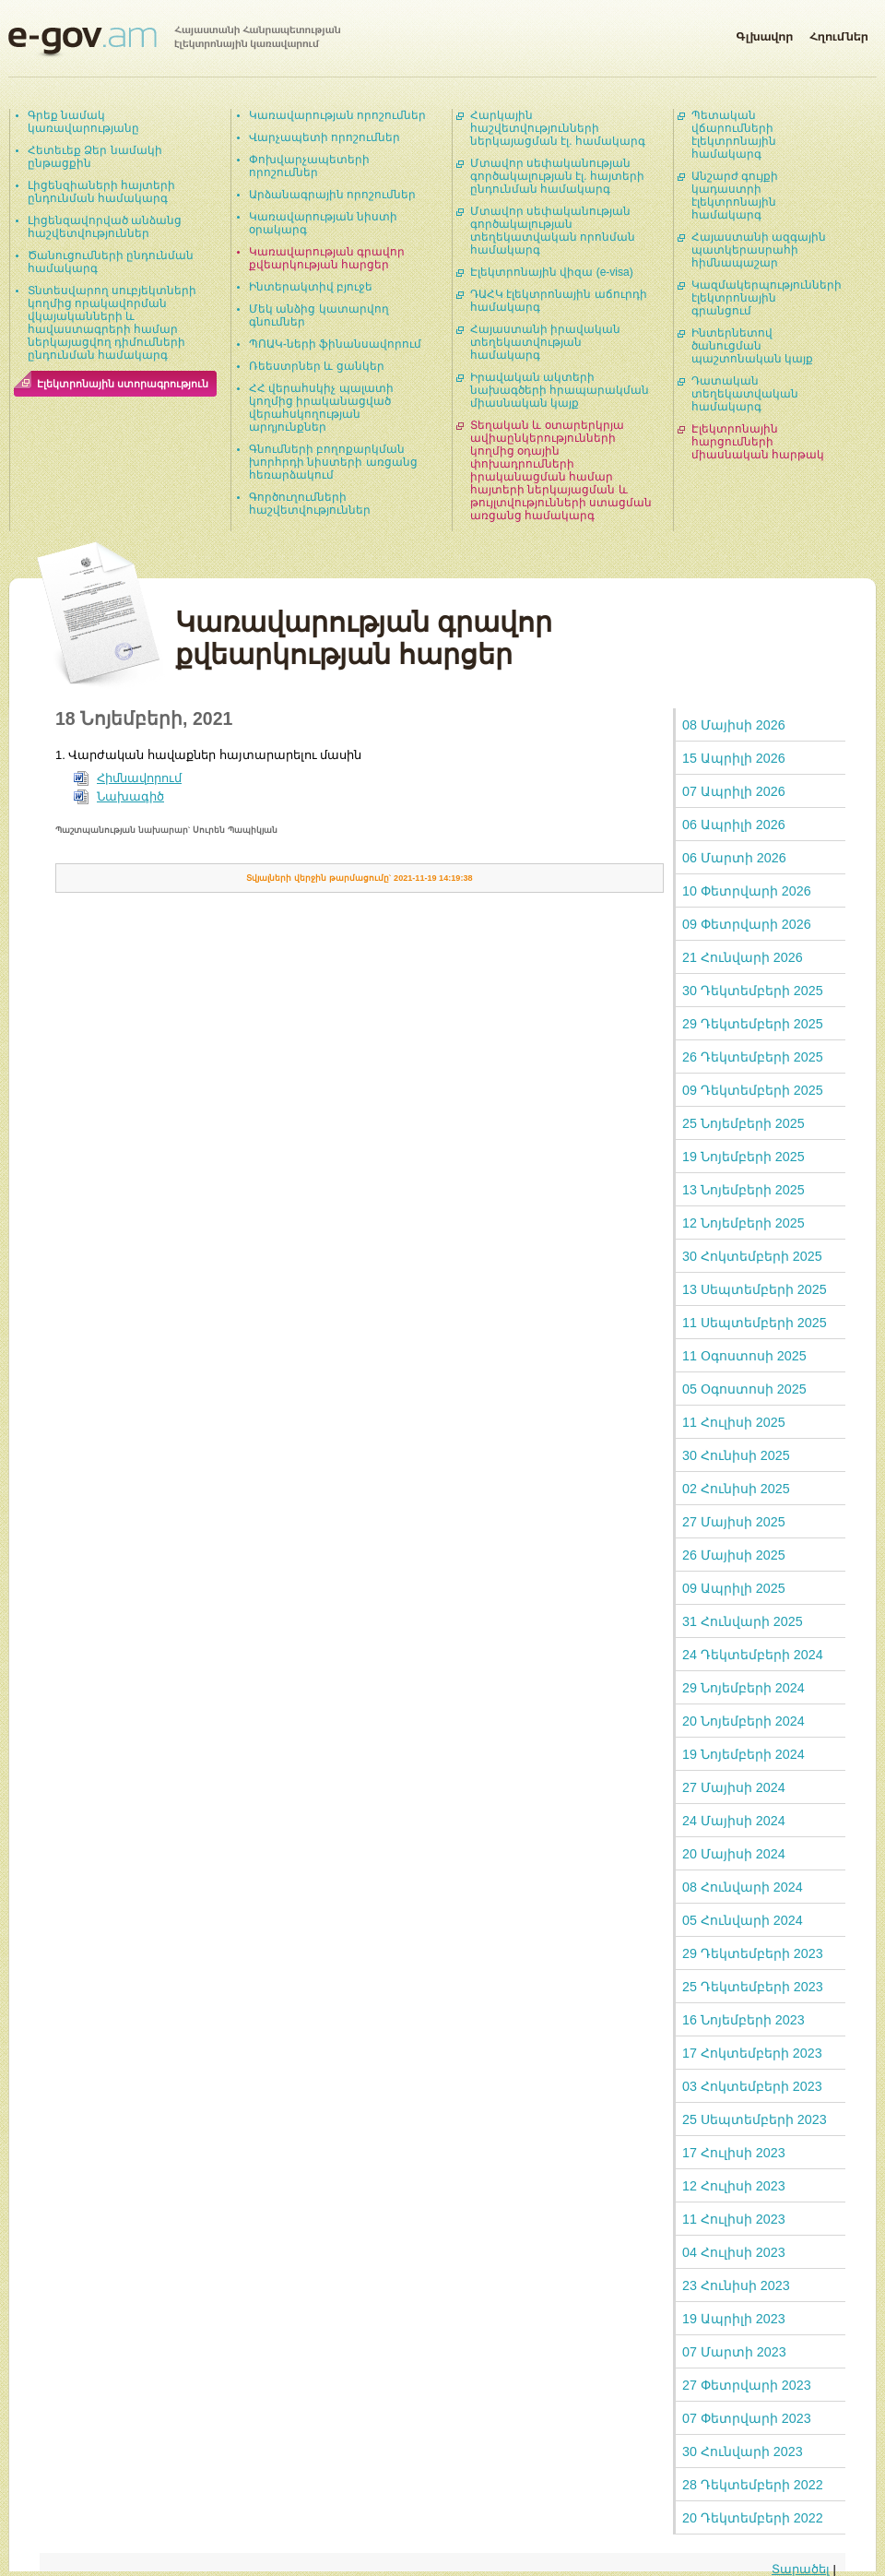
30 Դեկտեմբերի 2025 (752, 990)
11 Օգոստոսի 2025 (744, 1355)
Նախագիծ (130, 796)
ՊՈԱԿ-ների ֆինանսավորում (335, 344)
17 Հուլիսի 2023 (733, 2152)
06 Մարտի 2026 (734, 857)
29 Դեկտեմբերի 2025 (752, 1023)
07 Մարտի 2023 (734, 2352)
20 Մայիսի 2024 (733, 1853)
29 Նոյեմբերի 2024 (743, 1687)
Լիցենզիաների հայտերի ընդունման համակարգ (101, 192)
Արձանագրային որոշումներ (332, 194)
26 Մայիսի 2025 (733, 1555)
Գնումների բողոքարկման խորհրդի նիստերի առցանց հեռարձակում (333, 462)
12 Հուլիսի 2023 (733, 2185)
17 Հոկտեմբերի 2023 (752, 2053)
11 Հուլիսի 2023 (733, 2219)
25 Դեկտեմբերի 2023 (752, 1986)
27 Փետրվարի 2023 (746, 2385)
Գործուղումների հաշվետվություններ (310, 503)
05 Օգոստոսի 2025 (744, 1389)
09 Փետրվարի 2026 (746, 924)
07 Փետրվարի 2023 (746, 2418)
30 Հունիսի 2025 (736, 1455)
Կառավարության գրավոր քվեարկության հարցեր (327, 258)
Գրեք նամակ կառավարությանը (83, 122)
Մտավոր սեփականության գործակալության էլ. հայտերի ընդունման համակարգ (557, 176)
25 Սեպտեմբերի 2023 (754, 2119)
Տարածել (801, 2569)
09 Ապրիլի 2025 (733, 1588)
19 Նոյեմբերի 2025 (743, 1156)
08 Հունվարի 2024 (742, 1887)
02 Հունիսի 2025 (736, 1488)
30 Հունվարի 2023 (742, 2451)
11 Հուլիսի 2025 (733, 1422)
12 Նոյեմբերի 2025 (743, 1223)
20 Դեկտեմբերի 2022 (752, 2518)
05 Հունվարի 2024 (742, 1920)
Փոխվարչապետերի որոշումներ (309, 166)
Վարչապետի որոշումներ (324, 137)
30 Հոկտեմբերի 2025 (752, 1256)
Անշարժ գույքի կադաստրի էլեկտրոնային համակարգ (734, 195)
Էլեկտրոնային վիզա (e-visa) (551, 272)
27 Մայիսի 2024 (733, 1787)
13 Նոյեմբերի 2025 (743, 1189)
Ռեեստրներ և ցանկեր (316, 366)
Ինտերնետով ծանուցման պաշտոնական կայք (752, 345)
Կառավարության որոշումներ (337, 115)
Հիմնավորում (139, 778)
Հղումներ (839, 33)
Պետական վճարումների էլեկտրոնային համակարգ (733, 134)
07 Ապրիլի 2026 (733, 791)
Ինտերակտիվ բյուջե (310, 286)
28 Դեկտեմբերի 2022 (752, 2484)
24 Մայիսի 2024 (733, 1820)
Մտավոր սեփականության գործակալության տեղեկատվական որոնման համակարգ (552, 230)
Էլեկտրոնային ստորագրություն (122, 383)
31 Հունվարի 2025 (742, 1621)
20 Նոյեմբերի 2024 (743, 1721)
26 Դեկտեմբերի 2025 (752, 1057)
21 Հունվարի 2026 (742, 957)
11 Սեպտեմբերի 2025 (754, 1322)
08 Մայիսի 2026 (733, 725)
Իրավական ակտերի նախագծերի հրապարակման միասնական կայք (559, 390)
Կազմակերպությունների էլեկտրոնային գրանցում (766, 298)
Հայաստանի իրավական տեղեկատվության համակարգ (545, 342)
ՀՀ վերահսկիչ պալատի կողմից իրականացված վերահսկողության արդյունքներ (321, 407)
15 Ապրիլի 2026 (733, 758)
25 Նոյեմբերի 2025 (743, 1123)
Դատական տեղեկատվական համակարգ (744, 393)
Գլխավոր (764, 33)
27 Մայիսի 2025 (733, 1521)
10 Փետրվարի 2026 (746, 891)
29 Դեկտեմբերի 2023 (752, 1953)
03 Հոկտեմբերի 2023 (752, 2086)
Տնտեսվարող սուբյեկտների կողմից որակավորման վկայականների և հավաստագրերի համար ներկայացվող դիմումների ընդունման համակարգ (112, 323)
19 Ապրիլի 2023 (733, 2318)
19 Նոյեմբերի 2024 (743, 1754)
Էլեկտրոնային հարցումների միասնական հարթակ (757, 441)
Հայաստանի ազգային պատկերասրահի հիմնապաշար (758, 250)
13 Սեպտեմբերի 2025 (754, 1289)
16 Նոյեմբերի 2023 (743, 2019)
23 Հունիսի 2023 (736, 2285)
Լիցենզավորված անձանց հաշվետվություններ (105, 227)
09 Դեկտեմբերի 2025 (752, 1090)
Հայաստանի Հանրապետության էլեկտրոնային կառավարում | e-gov (174, 41)
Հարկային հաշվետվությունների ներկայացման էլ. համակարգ (557, 128)
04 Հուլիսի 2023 (733, 2252)
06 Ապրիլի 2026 (733, 824)
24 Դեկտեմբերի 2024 (752, 1654)
